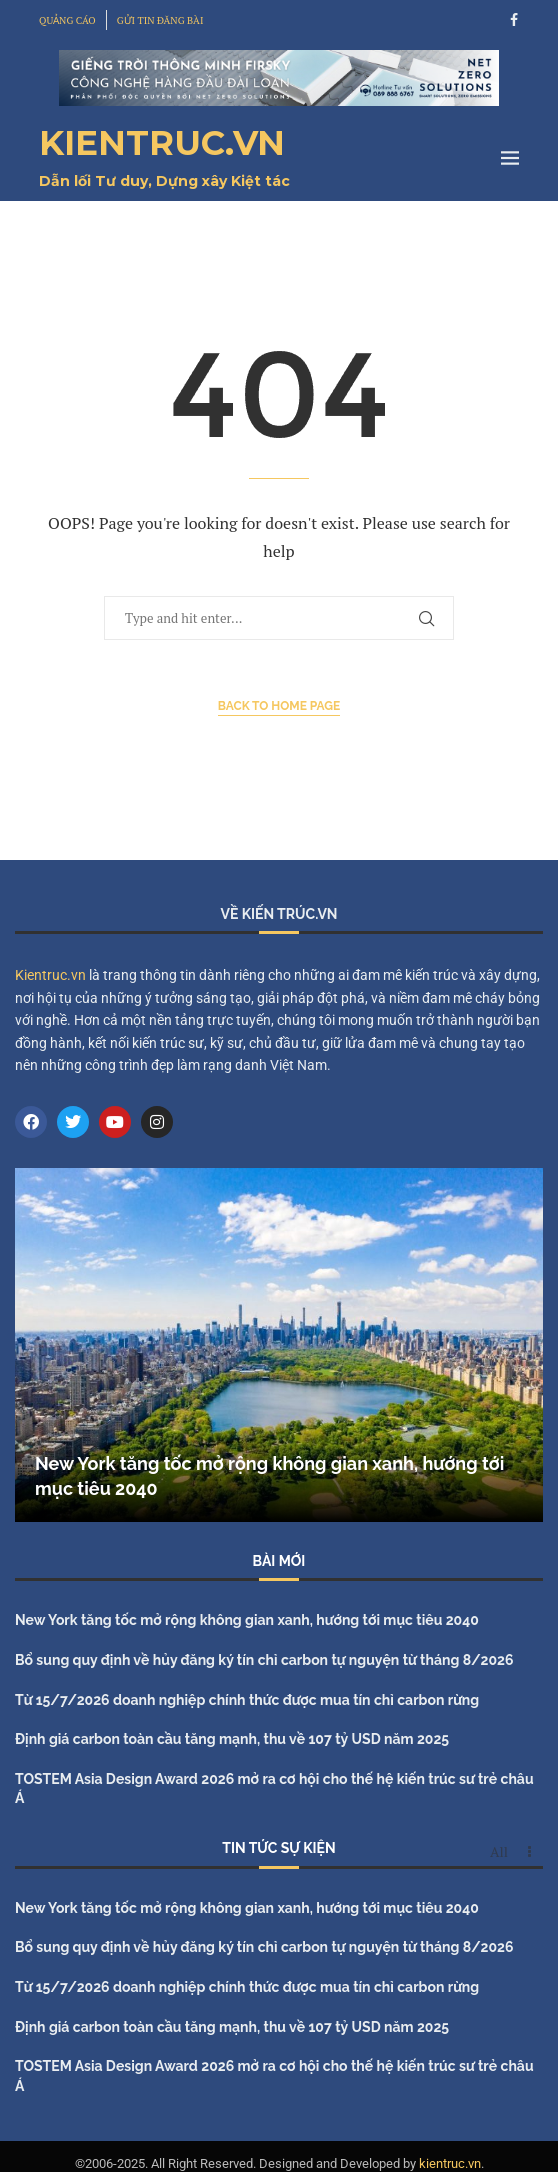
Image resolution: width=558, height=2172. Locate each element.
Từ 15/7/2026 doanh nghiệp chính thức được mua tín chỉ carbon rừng (247, 1700)
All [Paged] (499, 1852)
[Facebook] (514, 20)
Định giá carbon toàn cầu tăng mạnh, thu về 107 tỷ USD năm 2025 (232, 1739)
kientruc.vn (450, 2163)
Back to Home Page (279, 706)
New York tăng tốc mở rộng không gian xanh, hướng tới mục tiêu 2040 (247, 1620)
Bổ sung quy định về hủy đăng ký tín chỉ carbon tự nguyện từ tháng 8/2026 (264, 1660)
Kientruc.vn (50, 975)
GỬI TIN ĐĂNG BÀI (160, 20)
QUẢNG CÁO (67, 20)
